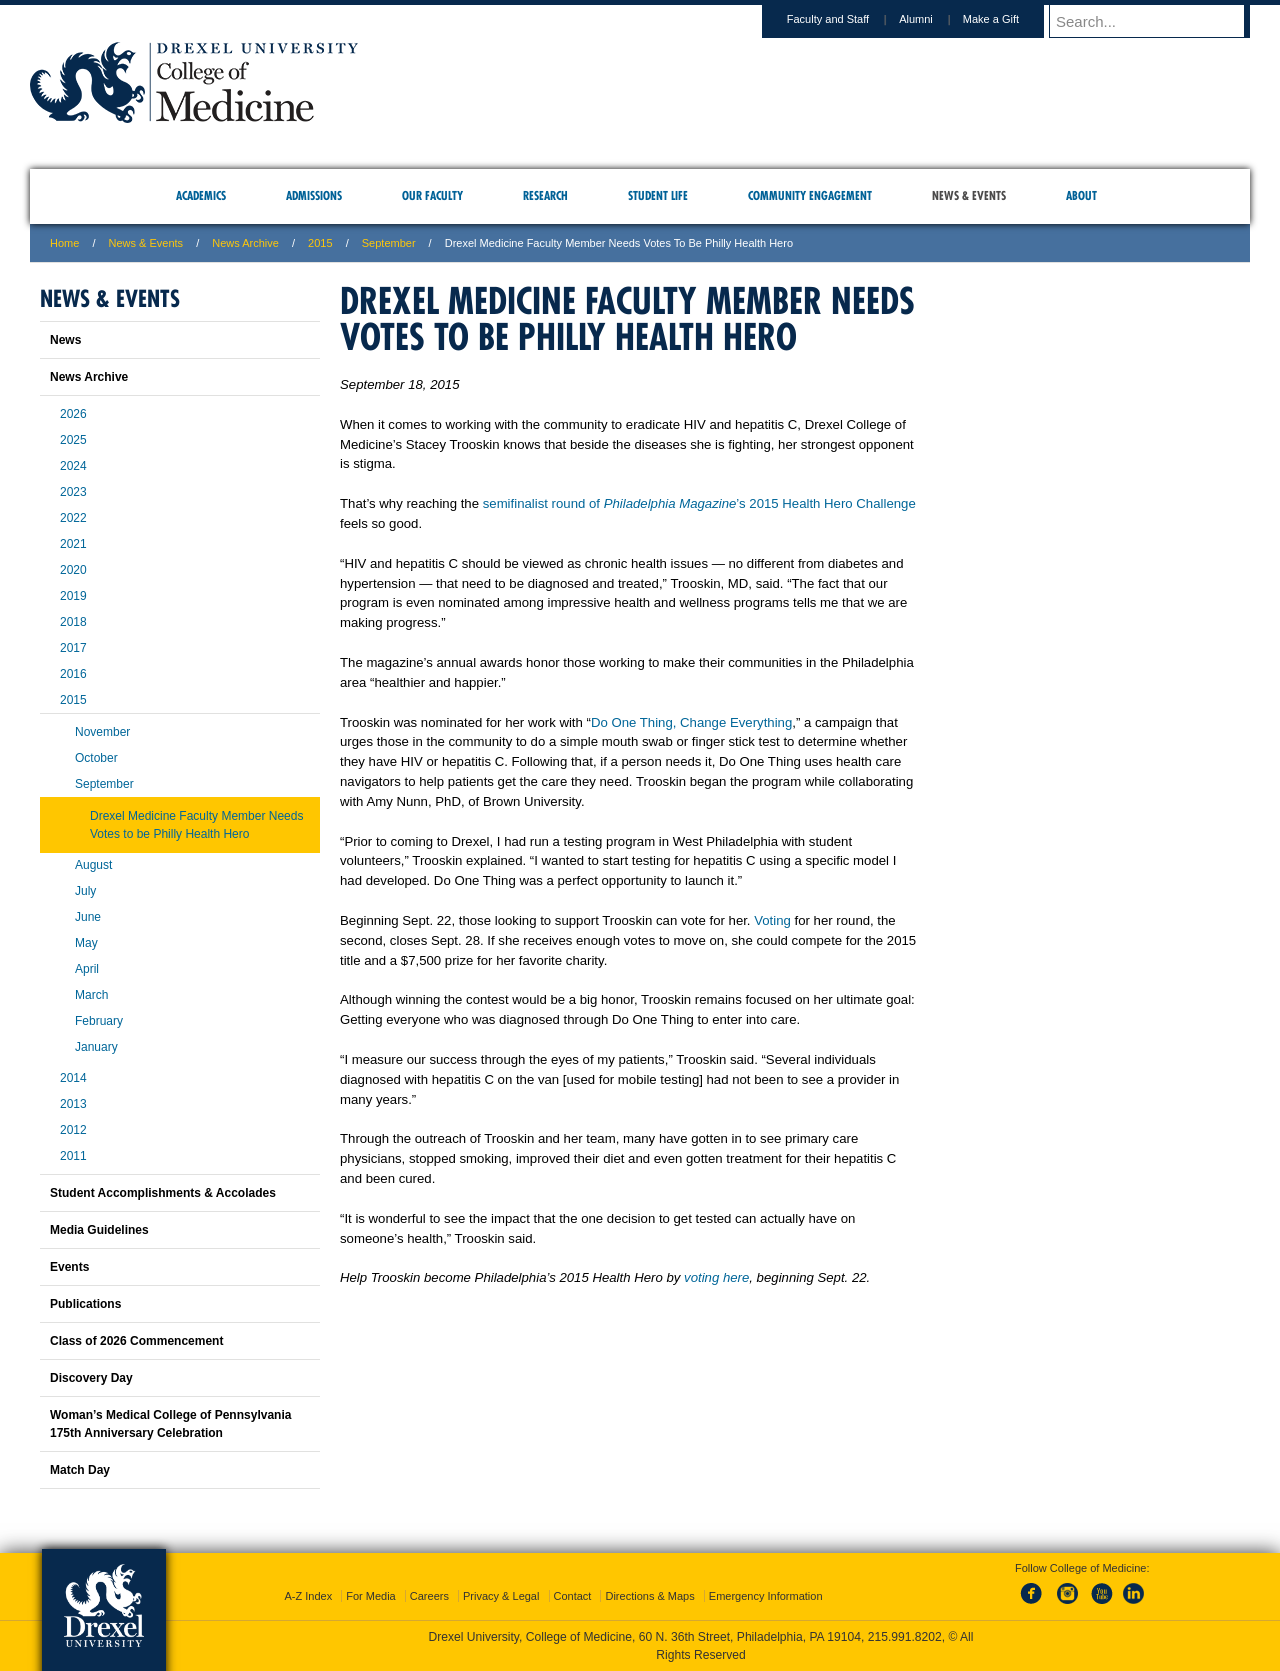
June (88, 917)
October (96, 758)
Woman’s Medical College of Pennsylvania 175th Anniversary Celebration (170, 1424)
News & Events (146, 243)
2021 (73, 544)
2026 (73, 414)
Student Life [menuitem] (658, 195)
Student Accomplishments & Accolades (163, 1193)
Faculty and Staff (847, 19)
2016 (73, 674)
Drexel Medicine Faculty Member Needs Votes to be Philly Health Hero (196, 825)
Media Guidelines (99, 1230)
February (99, 1021)
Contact (573, 1596)
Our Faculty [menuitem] (432, 195)
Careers (429, 1596)
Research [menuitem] (545, 195)
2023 (73, 492)
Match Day (80, 1470)
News (65, 340)
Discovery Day (91, 1378)
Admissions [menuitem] (314, 195)
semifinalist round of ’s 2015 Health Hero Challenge (699, 503)
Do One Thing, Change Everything (691, 722)
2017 (73, 648)
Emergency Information (766, 1596)
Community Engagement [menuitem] (810, 195)
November (102, 732)
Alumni (935, 19)
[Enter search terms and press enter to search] (1159, 21)
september (389, 243)
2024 (73, 466)
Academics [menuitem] (201, 195)
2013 (73, 1104)
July (85, 891)
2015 (320, 243)
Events (69, 1267)
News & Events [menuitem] (969, 195)
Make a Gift (1010, 19)
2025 (73, 440)
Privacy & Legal (501, 1596)
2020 (73, 570)
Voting (772, 920)
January (96, 1047)
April (87, 969)
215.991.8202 (905, 1637)
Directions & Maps (649, 1596)
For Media (371, 1596)
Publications (85, 1304)
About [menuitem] (1081, 195)
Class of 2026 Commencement (136, 1341)
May (86, 943)
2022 (73, 518)
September (104, 784)
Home (64, 243)
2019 (73, 596)
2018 (73, 622)
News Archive (245, 243)
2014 (73, 1078)
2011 (73, 1156)
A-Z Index (308, 1596)
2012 (73, 1130)
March (91, 995)
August (93, 865)
